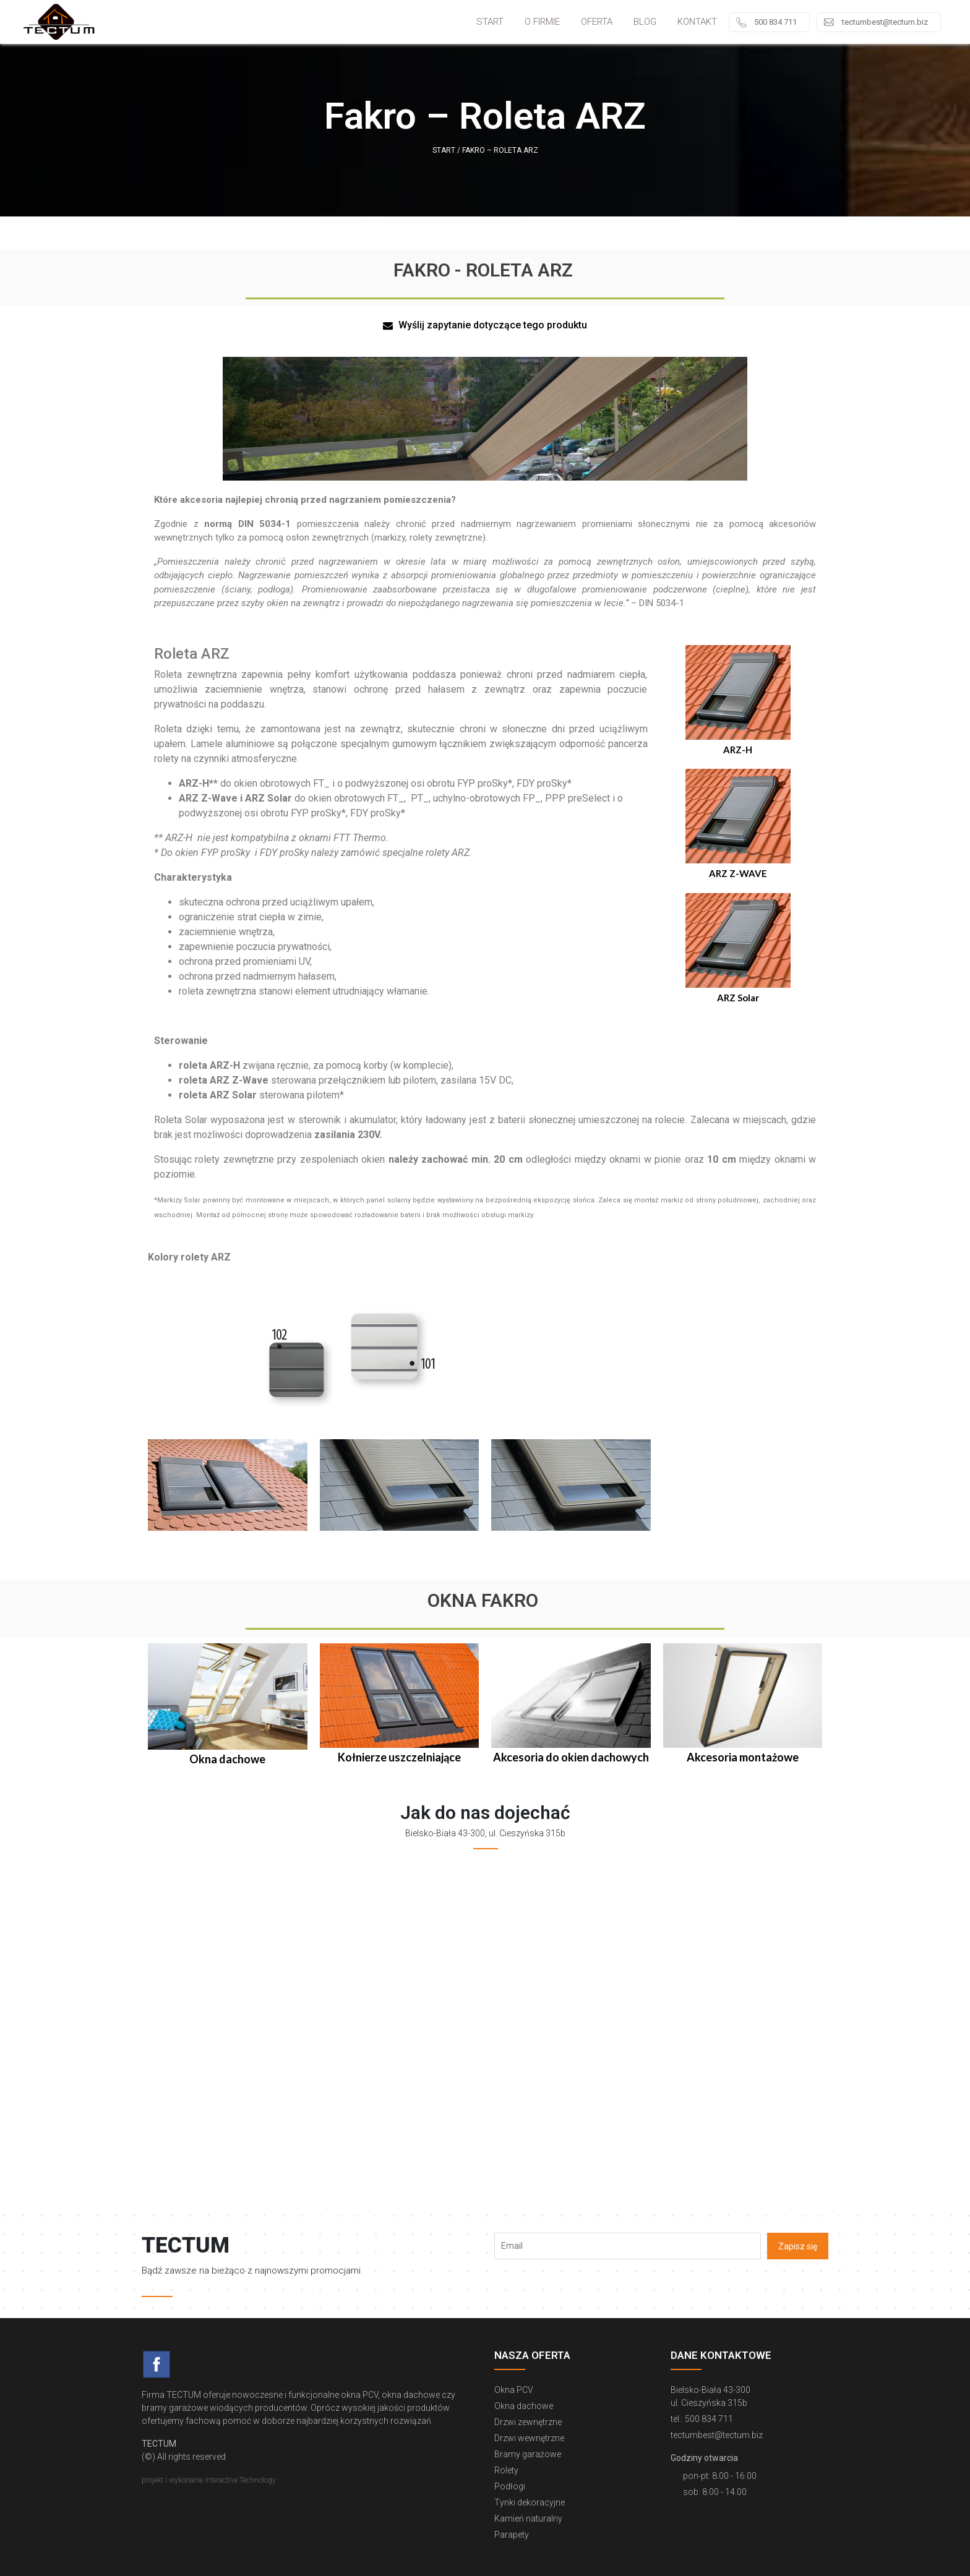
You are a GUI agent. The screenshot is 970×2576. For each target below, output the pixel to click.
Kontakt (697, 21)
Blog (644, 21)
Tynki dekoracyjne (529, 2502)
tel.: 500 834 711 (702, 2419)
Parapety (511, 2535)
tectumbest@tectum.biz (885, 22)
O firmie (542, 21)
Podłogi (509, 2486)
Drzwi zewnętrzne (528, 2422)
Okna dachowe (523, 2406)
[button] (485, 325)
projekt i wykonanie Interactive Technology (209, 2480)
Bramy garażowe (527, 2454)
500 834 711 (775, 22)
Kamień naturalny (528, 2518)
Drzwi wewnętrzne (529, 2438)
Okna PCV (513, 2390)
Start (490, 21)
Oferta (596, 21)
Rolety (506, 2470)
